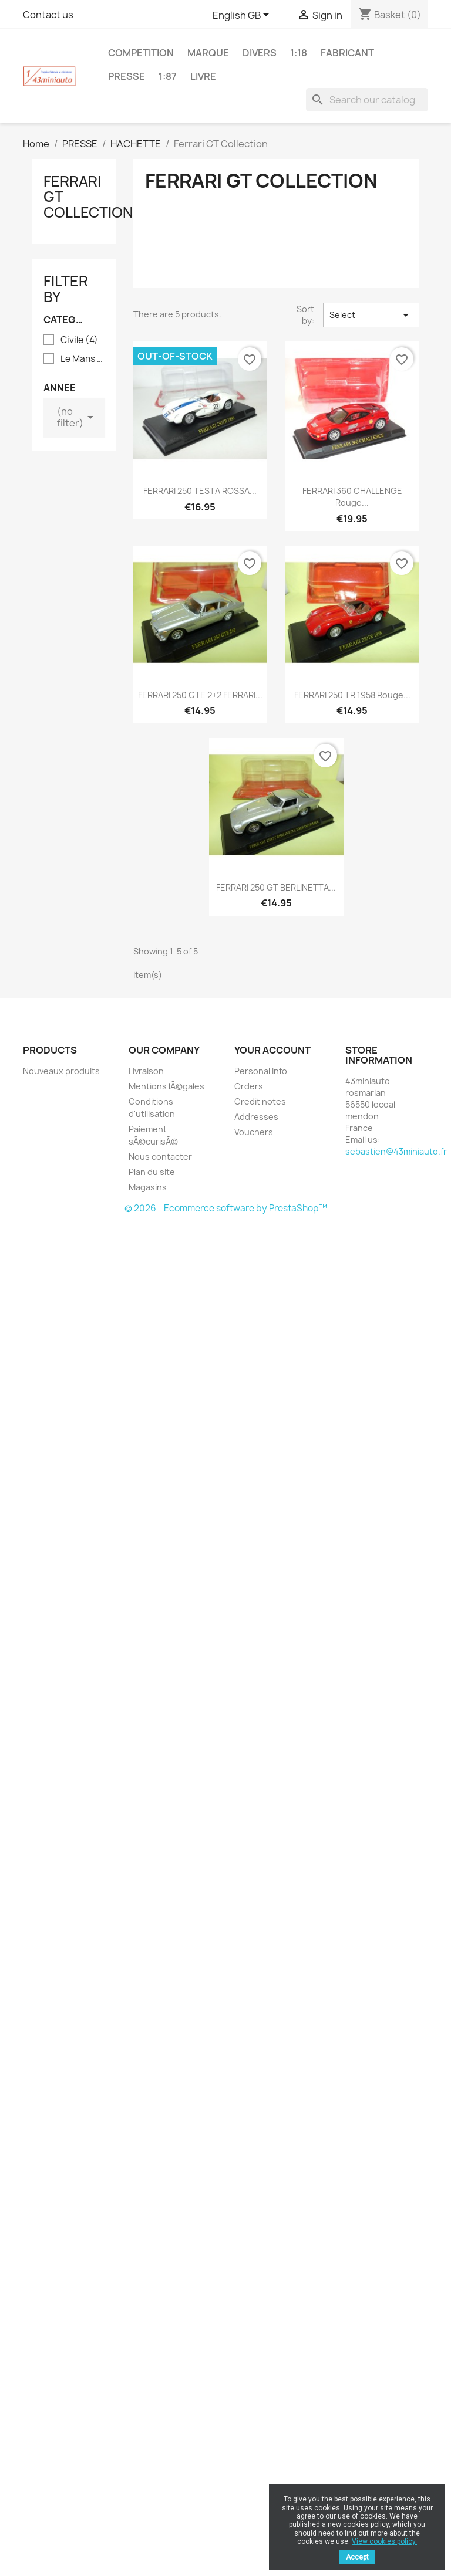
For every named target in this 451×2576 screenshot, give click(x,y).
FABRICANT (347, 52)
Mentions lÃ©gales (166, 1086)
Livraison (146, 1071)
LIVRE (203, 76)
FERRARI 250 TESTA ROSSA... (200, 490)
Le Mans (81, 359)
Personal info (260, 1071)
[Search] (367, 99)
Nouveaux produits (61, 1071)
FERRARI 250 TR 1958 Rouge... (352, 694)
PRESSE (126, 76)
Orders (248, 1086)
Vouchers (253, 1132)
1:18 (298, 52)
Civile (79, 340)
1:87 (168, 76)
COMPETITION (141, 52)
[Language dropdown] (243, 16)
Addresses (256, 1116)
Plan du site (152, 1171)
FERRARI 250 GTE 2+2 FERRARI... (200, 694)
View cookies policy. (384, 2541)
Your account (272, 1050)
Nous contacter (160, 1156)
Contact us (48, 14)
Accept (357, 2557)
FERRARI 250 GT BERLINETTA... (276, 887)
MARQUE (208, 52)
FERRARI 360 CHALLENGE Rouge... (352, 496)
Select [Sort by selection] (371, 315)
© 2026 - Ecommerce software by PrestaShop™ (225, 1208)
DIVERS (260, 52)
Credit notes (260, 1101)
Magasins (148, 1187)
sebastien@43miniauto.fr (396, 1151)
